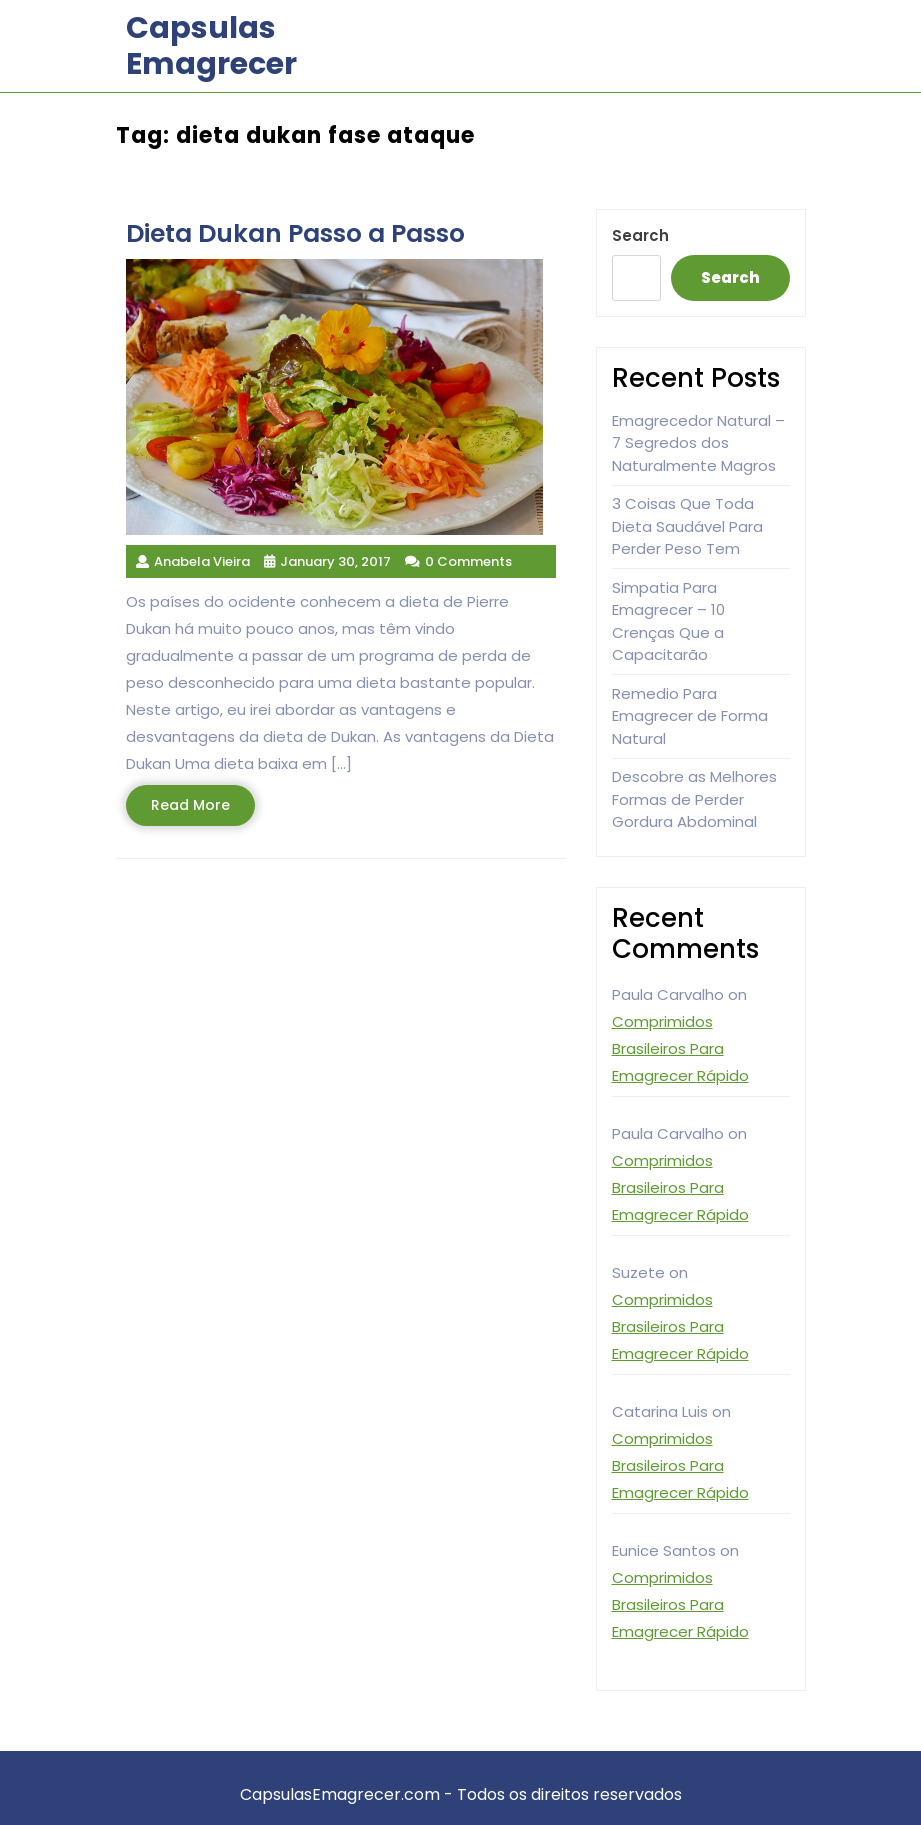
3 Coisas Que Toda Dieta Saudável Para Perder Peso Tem (687, 526)
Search (640, 235)
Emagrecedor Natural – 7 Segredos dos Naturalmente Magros (698, 443)
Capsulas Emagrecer (211, 46)
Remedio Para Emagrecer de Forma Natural (690, 716)
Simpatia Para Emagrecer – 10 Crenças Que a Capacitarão (668, 621)
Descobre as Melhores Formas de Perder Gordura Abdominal (694, 799)
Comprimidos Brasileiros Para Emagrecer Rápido (680, 1048)
